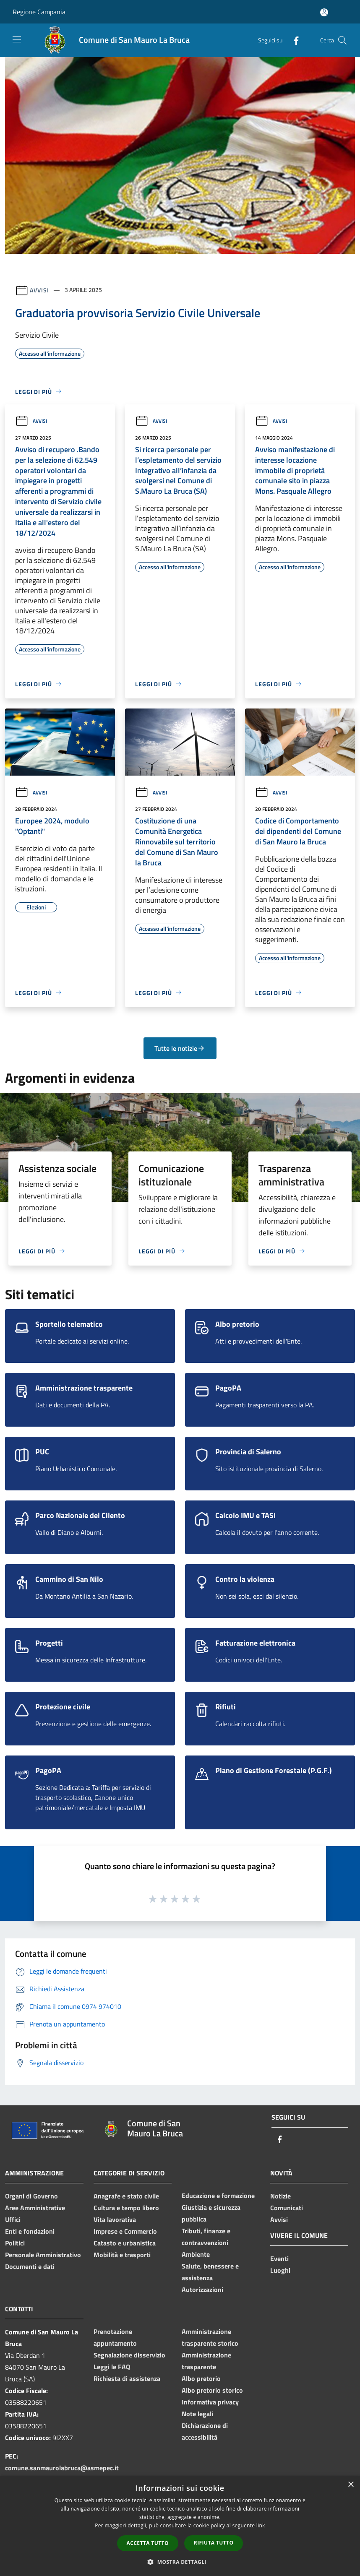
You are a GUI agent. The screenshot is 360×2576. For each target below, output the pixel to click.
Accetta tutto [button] (148, 2543)
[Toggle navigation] (17, 39)
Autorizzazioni (202, 2289)
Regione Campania (39, 12)
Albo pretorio (201, 2378)
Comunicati (286, 2208)
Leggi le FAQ (112, 2367)
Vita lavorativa (115, 2219)
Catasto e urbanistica (125, 2243)
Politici (15, 2243)
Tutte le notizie (179, 1048)
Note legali (197, 2414)
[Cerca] (342, 40)
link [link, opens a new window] (260, 2525)
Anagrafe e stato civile (126, 2196)
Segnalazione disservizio (129, 2355)
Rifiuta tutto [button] (214, 2542)
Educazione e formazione (218, 2196)
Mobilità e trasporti (122, 2255)
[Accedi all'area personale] (324, 12)
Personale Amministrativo (43, 2255)
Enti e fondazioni (30, 2231)
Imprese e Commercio (125, 2231)
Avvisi (39, 289)
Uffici (13, 2219)
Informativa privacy (210, 2402)
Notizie (280, 2196)
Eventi (279, 2258)
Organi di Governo (31, 2196)
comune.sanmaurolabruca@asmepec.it (62, 2468)
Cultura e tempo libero (126, 2208)
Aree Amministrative (35, 2208)
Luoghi (280, 2270)
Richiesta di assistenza (127, 2378)
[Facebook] (292, 40)
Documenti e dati (30, 2266)
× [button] (350, 2485)
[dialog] (180, 2526)
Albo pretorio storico (212, 2390)
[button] (180, 2562)
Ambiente (196, 2254)
